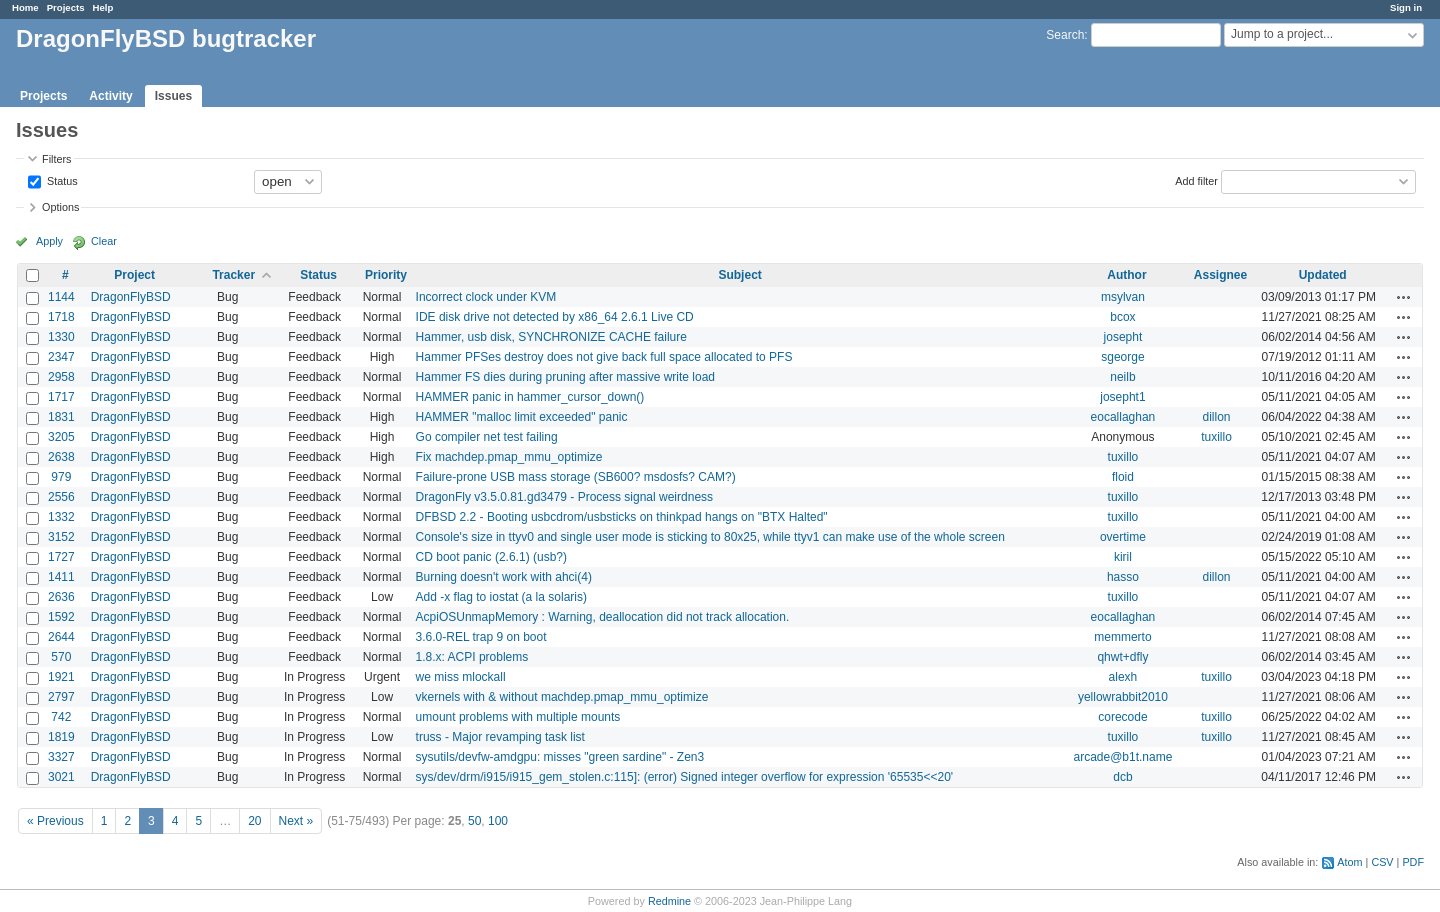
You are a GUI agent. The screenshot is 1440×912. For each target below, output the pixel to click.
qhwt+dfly (1122, 657)
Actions (1404, 297)
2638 (61, 457)
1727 (61, 557)
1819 (61, 737)
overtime (1123, 537)
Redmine (669, 901)
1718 (61, 317)
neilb (1122, 377)
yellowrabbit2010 (1123, 697)
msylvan (1123, 297)
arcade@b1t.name (1122, 757)
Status (61, 180)
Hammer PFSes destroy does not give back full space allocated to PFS (604, 357)
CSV (1382, 862)
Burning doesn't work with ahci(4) (504, 577)
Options (60, 207)
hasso (1123, 577)
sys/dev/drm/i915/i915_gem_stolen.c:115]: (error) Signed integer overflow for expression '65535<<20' (685, 777)
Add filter (1196, 180)
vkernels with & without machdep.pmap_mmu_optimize (562, 697)
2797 (61, 697)
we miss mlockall (461, 677)
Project (134, 275)
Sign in (1406, 7)
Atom (1349, 862)
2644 (61, 637)
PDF (1413, 862)
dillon (1216, 417)
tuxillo (1216, 437)
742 (61, 717)
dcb (1122, 777)
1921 (61, 677)
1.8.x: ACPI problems (472, 657)
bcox (1122, 317)
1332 (61, 517)
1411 (61, 577)
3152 (61, 537)
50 (474, 821)
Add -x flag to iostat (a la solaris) (501, 597)
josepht (1123, 337)
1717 (61, 397)
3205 (61, 437)
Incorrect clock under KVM (486, 297)
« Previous (55, 821)
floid (1123, 477)
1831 (61, 417)
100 (498, 821)
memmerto (1122, 637)
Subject (739, 275)
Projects (66, 7)
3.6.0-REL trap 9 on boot (481, 637)
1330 (61, 337)
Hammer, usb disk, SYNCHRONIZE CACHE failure (551, 337)
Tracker (233, 275)
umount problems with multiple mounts (518, 717)
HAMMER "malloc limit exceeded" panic (522, 417)
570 (61, 657)
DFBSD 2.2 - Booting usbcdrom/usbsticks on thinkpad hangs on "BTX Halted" (622, 517)
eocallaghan (1123, 417)
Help (103, 7)
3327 (61, 757)
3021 (61, 777)
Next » (296, 821)
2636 (61, 597)
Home (25, 7)
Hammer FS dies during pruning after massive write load (565, 377)
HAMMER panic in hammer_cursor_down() (530, 397)
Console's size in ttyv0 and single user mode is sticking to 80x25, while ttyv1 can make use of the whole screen (710, 537)
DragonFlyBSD (131, 297)
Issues (173, 96)
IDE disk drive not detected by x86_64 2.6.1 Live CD (555, 317)
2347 (61, 357)
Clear (104, 241)
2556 (61, 497)
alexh (1123, 677)
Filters (56, 159)
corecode (1122, 717)
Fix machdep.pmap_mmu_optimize (509, 457)
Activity (110, 96)
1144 (61, 297)
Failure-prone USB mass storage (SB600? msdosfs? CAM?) (576, 477)
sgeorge (1122, 357)
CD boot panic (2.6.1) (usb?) (491, 557)
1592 (61, 617)
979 (61, 477)
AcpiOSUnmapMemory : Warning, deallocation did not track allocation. (603, 617)
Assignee (1220, 275)
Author (1126, 275)
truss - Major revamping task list (500, 737)
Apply (49, 241)
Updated (1323, 275)
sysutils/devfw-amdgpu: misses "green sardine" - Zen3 (560, 757)
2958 (61, 377)
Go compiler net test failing (487, 437)
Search (1065, 35)
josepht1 (1122, 397)
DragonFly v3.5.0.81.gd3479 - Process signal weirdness (565, 497)
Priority (386, 275)
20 (254, 821)
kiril (1123, 557)
